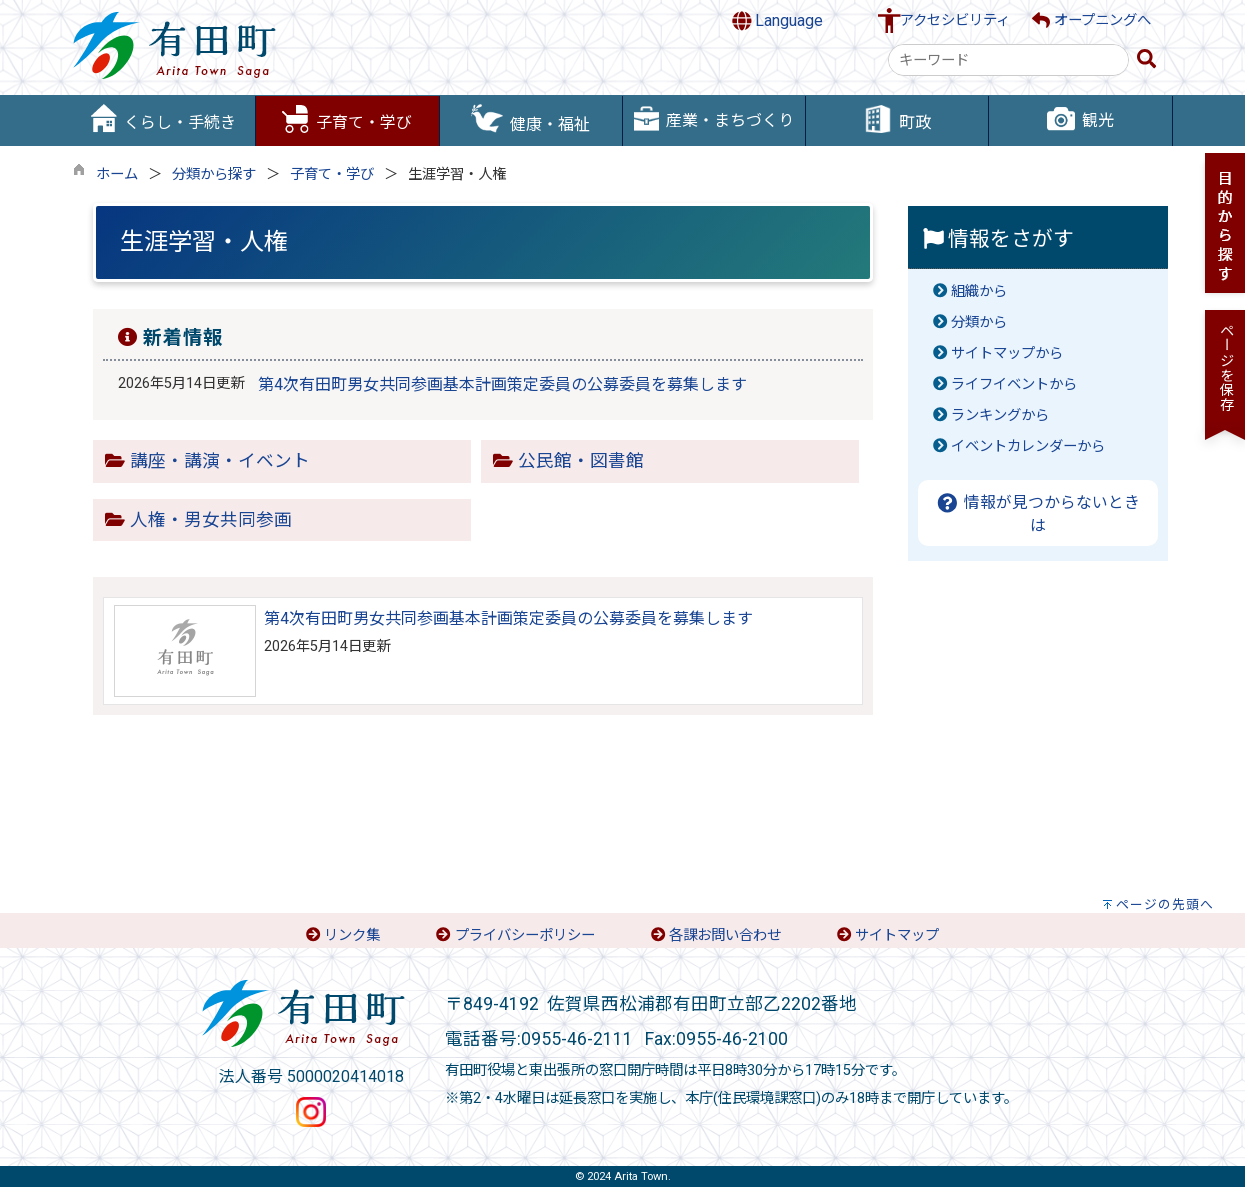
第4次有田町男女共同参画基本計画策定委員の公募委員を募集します (502, 384)
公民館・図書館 (581, 461)
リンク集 (352, 935)
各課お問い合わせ (725, 935)
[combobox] (1008, 60)
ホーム (117, 174)
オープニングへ (1091, 20)
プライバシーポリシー (525, 935)
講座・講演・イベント (220, 461)
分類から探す (214, 174)
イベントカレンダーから (1028, 446)
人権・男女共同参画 (211, 520)
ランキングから (1000, 415)
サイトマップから (1007, 353)
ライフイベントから (1014, 384)
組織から (979, 291)
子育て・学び (332, 174)
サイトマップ (897, 935)
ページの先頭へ (1165, 904)
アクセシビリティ (955, 20)
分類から (979, 322)
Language (778, 21)
